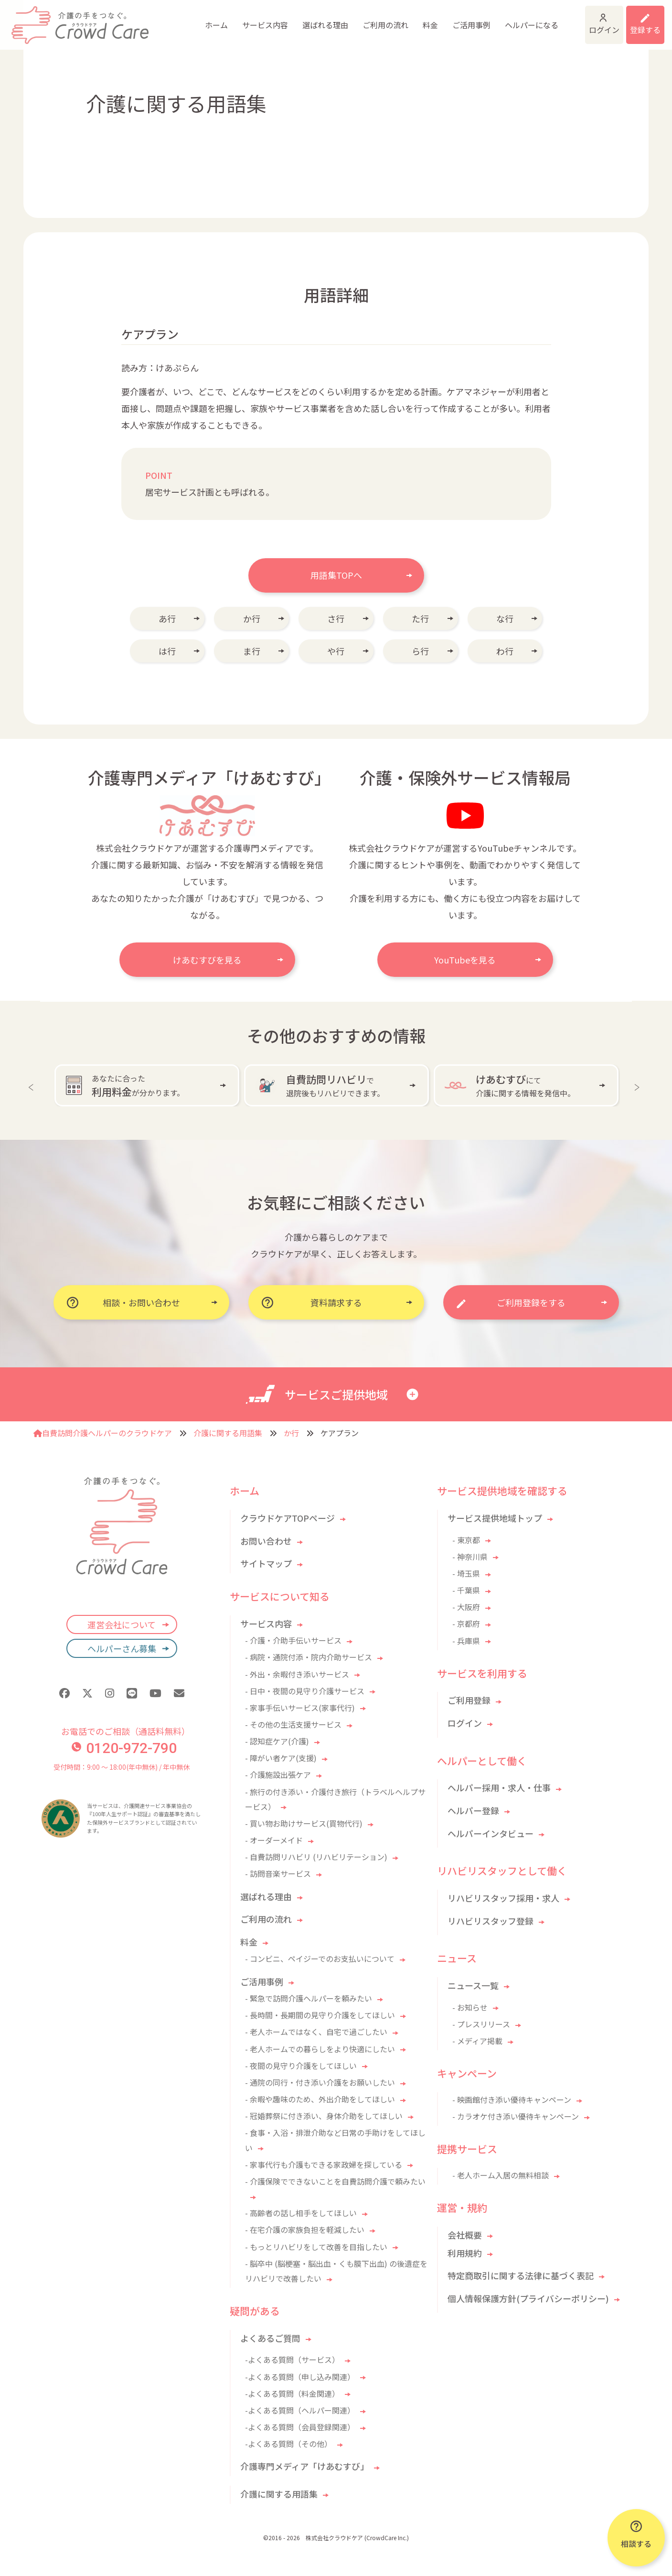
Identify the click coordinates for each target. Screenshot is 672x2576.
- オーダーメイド (274, 1840)
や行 (335, 651)
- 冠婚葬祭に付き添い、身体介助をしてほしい (324, 2115)
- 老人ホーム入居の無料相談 (500, 2175)
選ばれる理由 (255, 19)
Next (639, 1085)
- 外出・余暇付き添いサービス (297, 1674)
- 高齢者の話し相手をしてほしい (301, 2213)
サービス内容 (195, 19)
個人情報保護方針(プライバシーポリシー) (528, 2298)
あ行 (167, 618)
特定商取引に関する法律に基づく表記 (521, 2275)
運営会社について (121, 1624)
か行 (251, 618)
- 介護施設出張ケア (278, 1774)
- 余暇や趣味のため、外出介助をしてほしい (320, 2099)
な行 (504, 618)
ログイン (558, 19)
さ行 (335, 618)
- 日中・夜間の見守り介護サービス (304, 1691)
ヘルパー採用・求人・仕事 (499, 1787)
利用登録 (633, 19)
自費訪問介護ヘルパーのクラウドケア (102, 1433)
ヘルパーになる (462, 19)
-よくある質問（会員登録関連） (300, 2427)
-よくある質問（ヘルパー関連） (300, 2410)
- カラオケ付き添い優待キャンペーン (515, 2116)
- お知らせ (470, 2007)
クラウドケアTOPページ (287, 1518)
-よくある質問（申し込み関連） (300, 2376)
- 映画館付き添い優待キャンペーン (511, 2099)
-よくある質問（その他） (288, 2443)
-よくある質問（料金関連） (292, 2393)
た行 (420, 618)
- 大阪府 (466, 1607)
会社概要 (465, 2235)
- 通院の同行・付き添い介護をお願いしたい (320, 2082)
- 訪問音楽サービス (278, 1873)
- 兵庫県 (466, 1640)
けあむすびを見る (207, 959)
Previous (33, 1085)
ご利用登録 (469, 1700)
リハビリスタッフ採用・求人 (503, 1898)
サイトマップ (266, 1563)
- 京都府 (466, 1623)
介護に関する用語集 (227, 1433)
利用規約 (465, 2253)
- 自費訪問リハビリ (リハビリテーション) (316, 1856)
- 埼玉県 (466, 1573)
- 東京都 (466, 1540)
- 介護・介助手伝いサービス (293, 1640)
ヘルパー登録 (473, 1810)
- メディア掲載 (477, 2040)
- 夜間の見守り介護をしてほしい (301, 2065)
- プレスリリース (481, 2024)
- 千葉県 (466, 1590)
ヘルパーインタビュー (490, 1833)
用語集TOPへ (336, 575)
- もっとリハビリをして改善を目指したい (316, 2246)
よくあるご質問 (270, 2338)
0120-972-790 (124, 1748)
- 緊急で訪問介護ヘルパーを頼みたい (308, 1998)
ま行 (251, 651)
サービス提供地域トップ (495, 1518)
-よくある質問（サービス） (292, 2359)
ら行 (420, 651)
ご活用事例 (402, 19)
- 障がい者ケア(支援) (281, 1758)
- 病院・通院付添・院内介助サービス (308, 1657)
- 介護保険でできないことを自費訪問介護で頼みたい (335, 2181)
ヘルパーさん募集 (121, 1648)
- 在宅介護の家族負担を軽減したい (304, 2229)
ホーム (146, 19)
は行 (167, 651)
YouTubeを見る (465, 959)
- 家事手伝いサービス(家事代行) (300, 1707)
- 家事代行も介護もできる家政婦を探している (323, 2164)
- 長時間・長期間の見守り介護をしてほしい (320, 2015)
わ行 (504, 651)
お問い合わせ (266, 1541)
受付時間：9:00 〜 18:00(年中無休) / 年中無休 (121, 1767)
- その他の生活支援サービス (293, 1724)
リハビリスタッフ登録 (490, 1921)
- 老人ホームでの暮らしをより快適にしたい (320, 2049)
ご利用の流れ (316, 19)
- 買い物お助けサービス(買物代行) (304, 1823)
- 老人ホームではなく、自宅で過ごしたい (316, 2031)
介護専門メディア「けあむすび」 (304, 2466)
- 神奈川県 (470, 1556)
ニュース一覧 (473, 1985)
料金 (360, 19)
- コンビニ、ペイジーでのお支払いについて (320, 1958)
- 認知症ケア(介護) (277, 1741)
